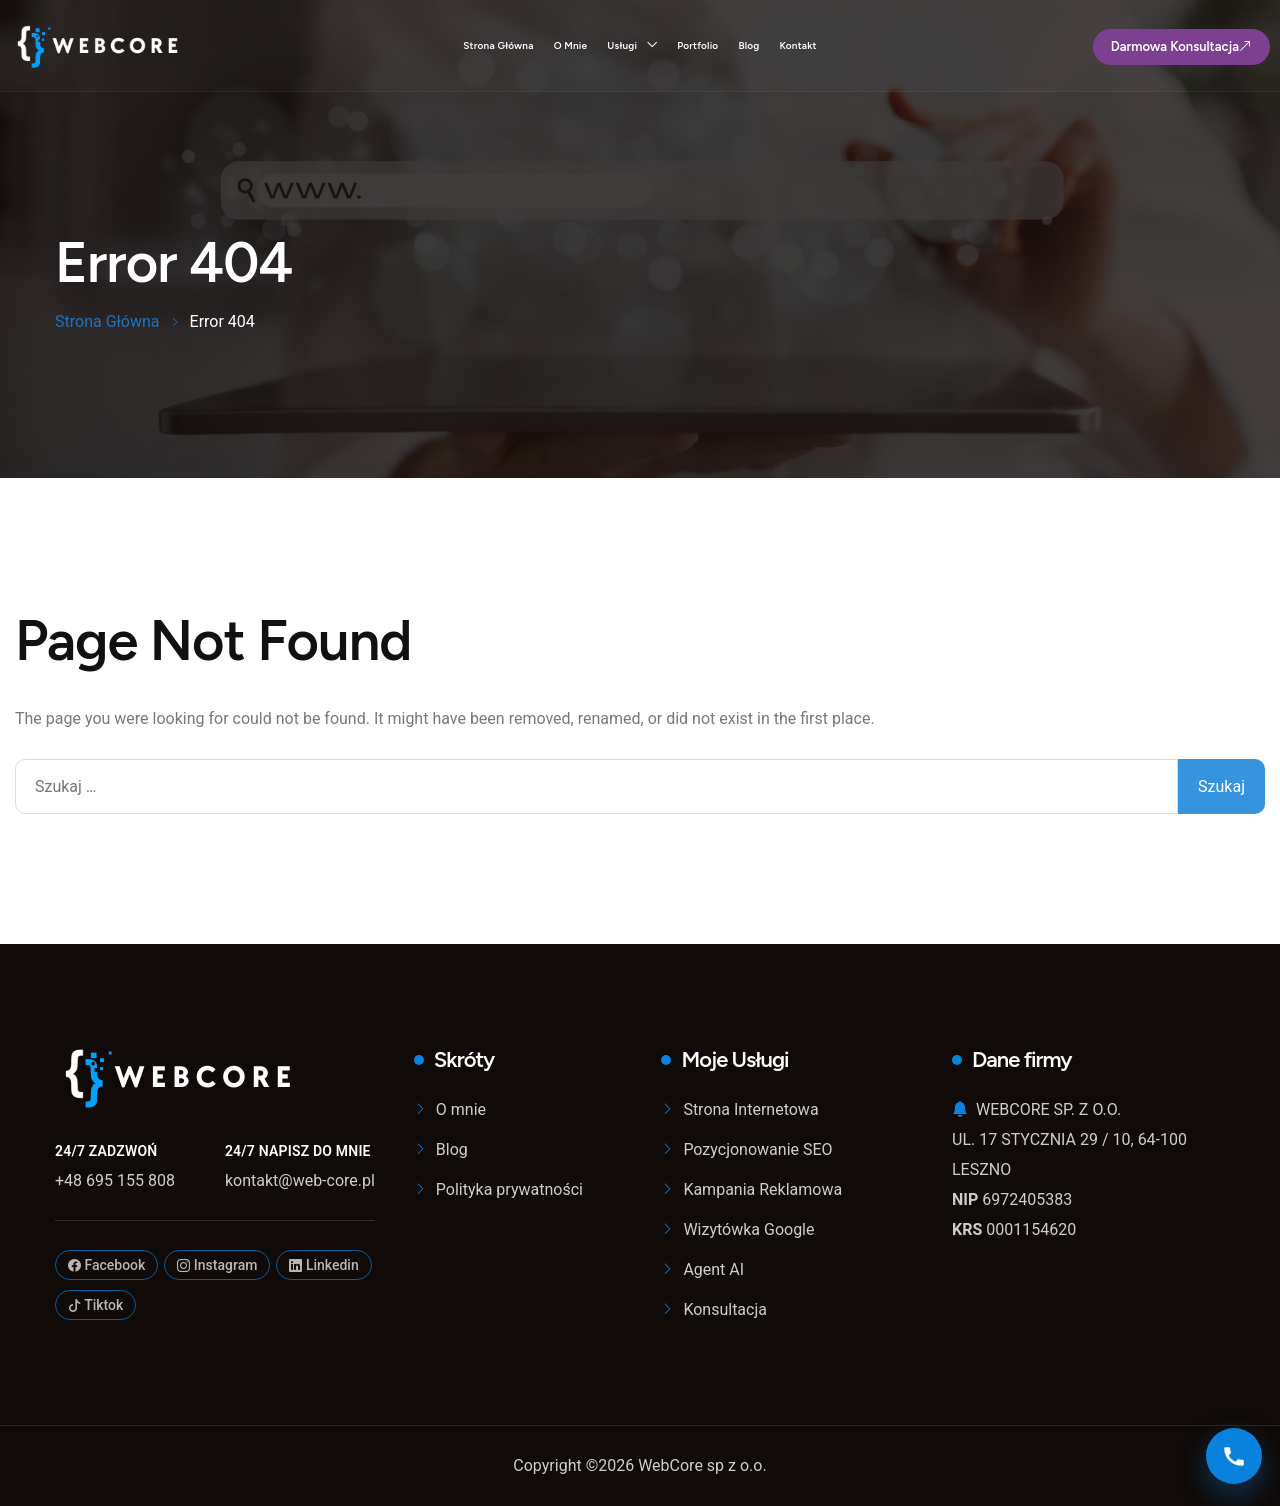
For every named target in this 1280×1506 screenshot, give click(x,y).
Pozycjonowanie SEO (757, 1149)
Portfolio (697, 45)
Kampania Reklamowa (762, 1189)
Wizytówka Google (748, 1229)
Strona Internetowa (750, 1109)
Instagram (217, 1265)
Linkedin (323, 1265)
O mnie (571, 45)
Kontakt (797, 45)
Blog (748, 45)
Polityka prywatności (509, 1189)
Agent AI (713, 1269)
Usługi (622, 45)
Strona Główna (498, 45)
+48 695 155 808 (115, 1180)
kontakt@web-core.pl (300, 1180)
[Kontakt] (1234, 1456)
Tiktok (95, 1305)
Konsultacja (725, 1309)
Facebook (106, 1265)
